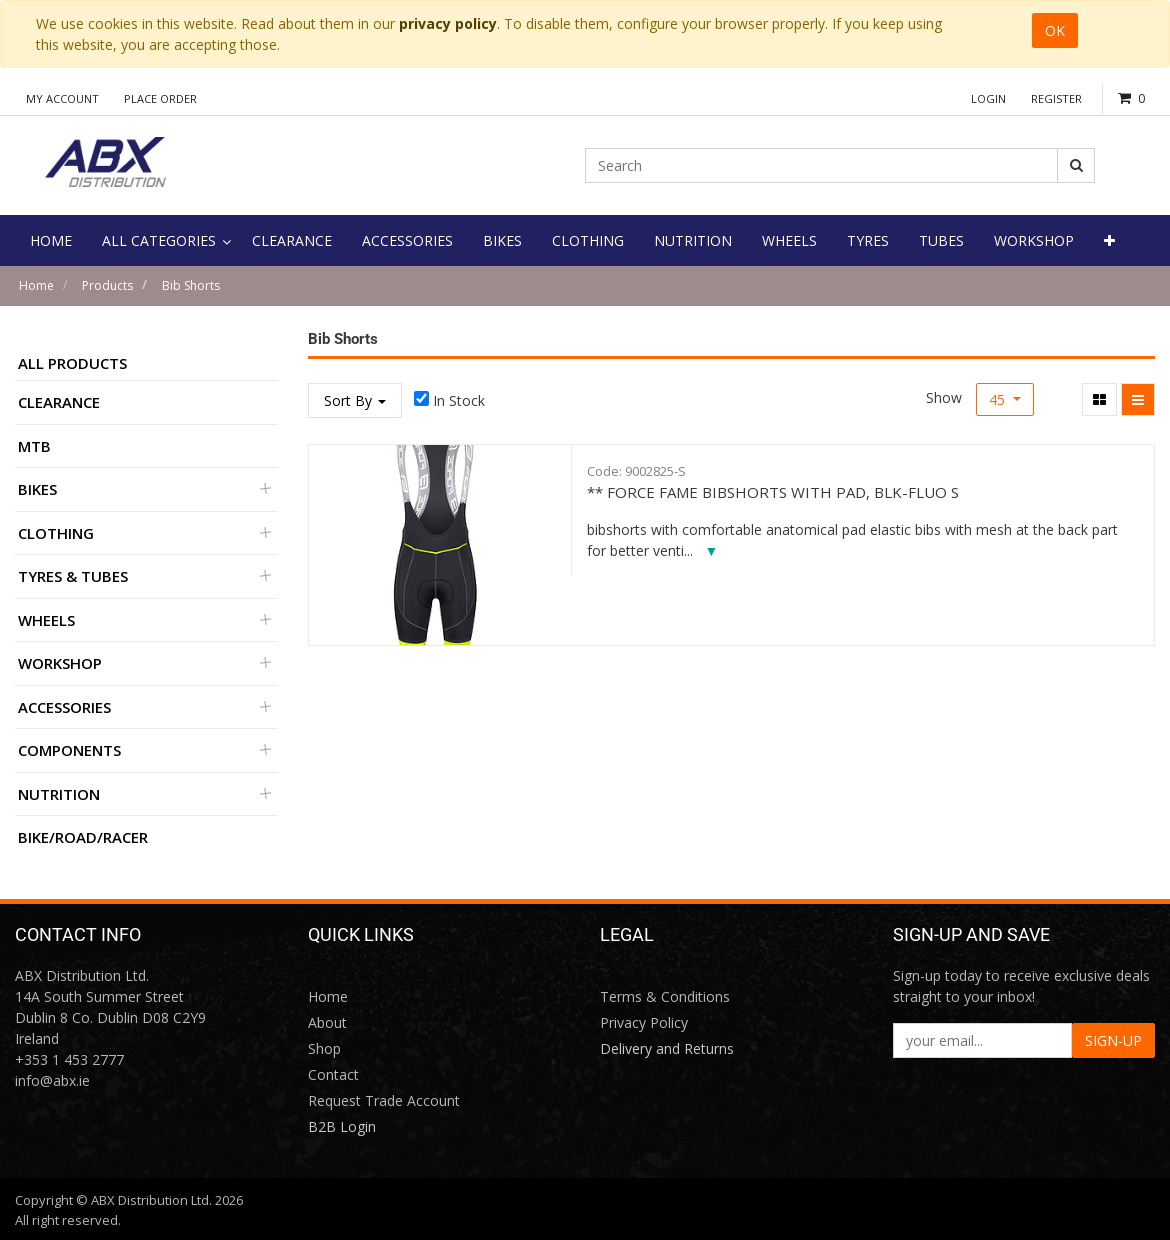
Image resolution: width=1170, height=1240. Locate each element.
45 (999, 399)
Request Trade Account (384, 1100)
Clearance (59, 402)
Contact (333, 1074)
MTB (34, 446)
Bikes (37, 489)
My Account (62, 98)
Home (36, 285)
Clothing (56, 533)
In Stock (459, 400)
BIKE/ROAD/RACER (83, 837)
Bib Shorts (191, 285)
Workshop (60, 663)
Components (69, 750)
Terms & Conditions (665, 996)
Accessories (64, 707)
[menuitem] (51, 240)
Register (1056, 98)
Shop (324, 1048)
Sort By (355, 400)
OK (1055, 30)
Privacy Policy (644, 1022)
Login (988, 98)
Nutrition (59, 794)
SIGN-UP (1113, 1040)
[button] (1109, 240)
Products (107, 285)
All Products (72, 363)
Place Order (160, 98)
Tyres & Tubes (73, 576)
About (327, 1022)
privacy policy (448, 23)
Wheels (46, 620)
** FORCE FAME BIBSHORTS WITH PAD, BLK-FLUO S (773, 492)
